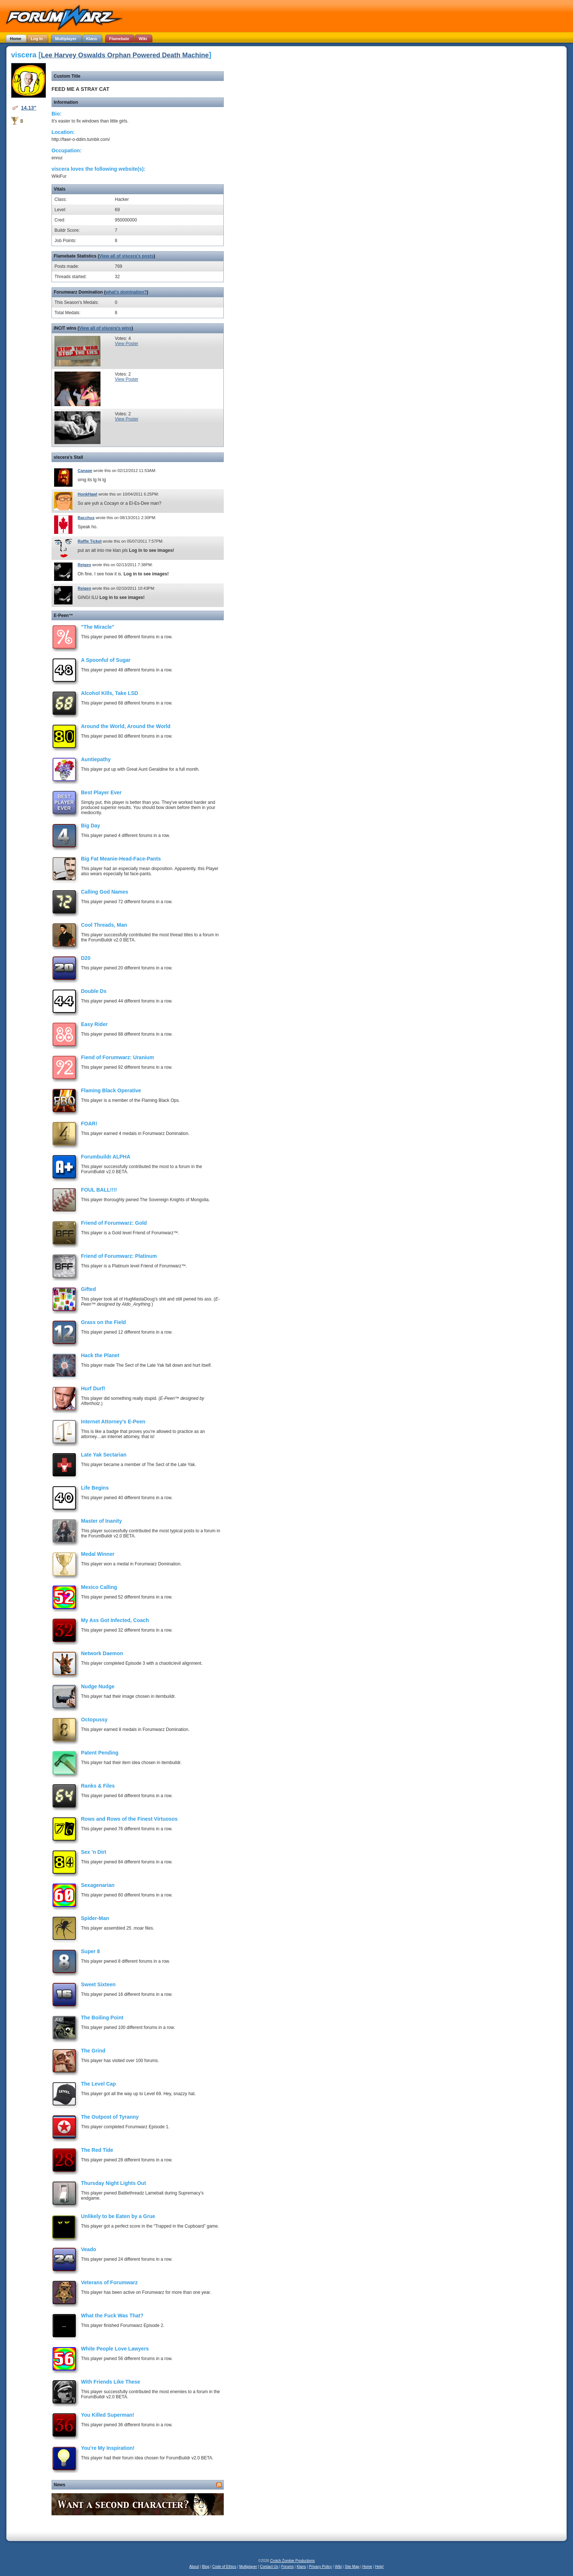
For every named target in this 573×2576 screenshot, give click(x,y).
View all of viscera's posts (126, 256)
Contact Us (269, 2567)
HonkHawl (87, 494)
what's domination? (126, 292)
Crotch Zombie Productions (292, 2561)
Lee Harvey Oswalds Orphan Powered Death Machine (125, 55)
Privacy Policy (320, 2567)
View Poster (126, 343)
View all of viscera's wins (105, 328)
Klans (301, 2567)
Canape (85, 470)
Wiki (338, 2567)
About (194, 2567)
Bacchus (86, 517)
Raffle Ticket (90, 541)
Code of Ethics (224, 2567)
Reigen (84, 565)
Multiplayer (248, 2567)
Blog (205, 2567)
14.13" (28, 108)
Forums (287, 2567)
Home (367, 2567)
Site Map (352, 2567)
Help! (379, 2567)
